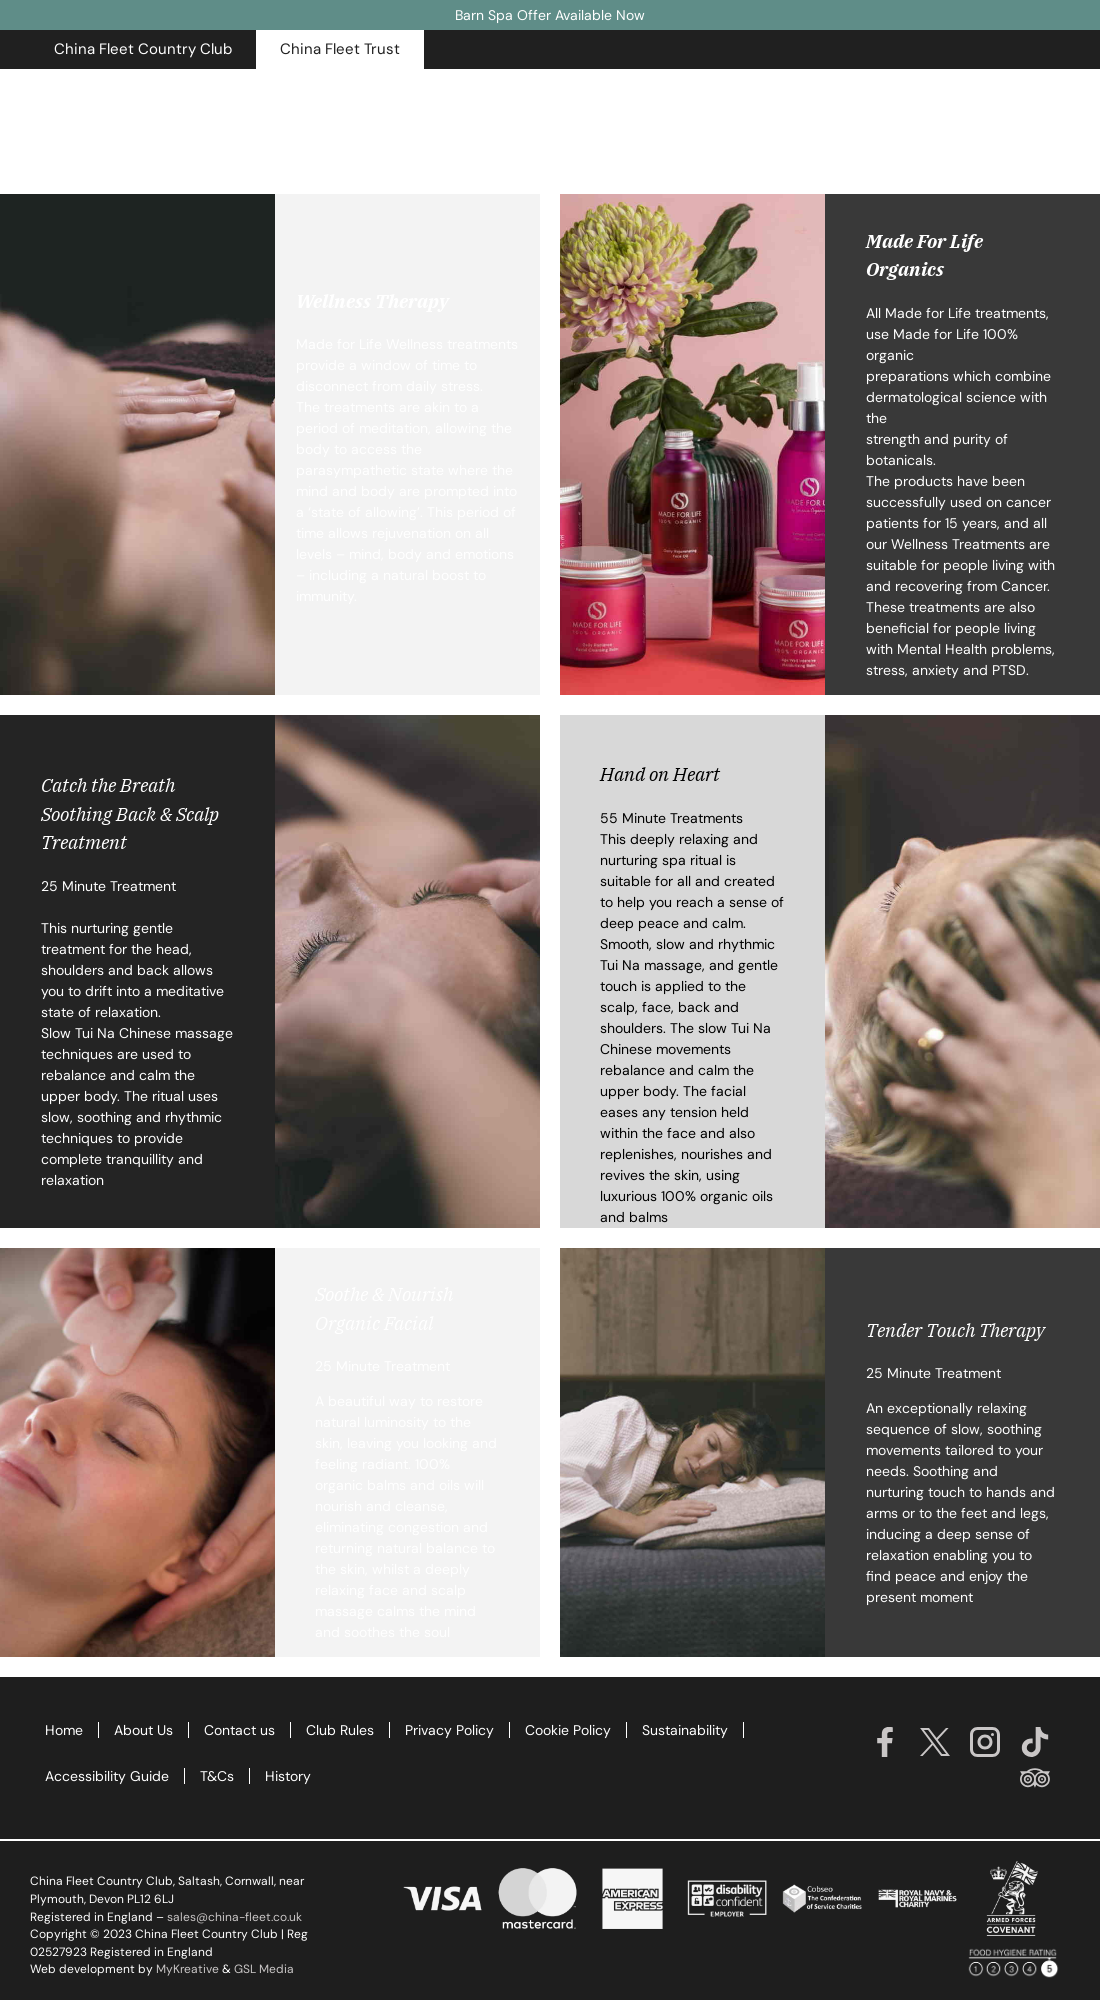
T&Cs (217, 1776)
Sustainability (685, 1730)
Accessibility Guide (107, 1776)
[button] (143, 49)
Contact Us (1014, 93)
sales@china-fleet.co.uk (234, 1917)
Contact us (239, 1730)
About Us (143, 1730)
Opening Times (889, 93)
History (288, 1776)
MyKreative (187, 1969)
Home (64, 1730)
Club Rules (340, 1730)
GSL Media (264, 1969)
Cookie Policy (568, 1730)
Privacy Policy (449, 1730)
